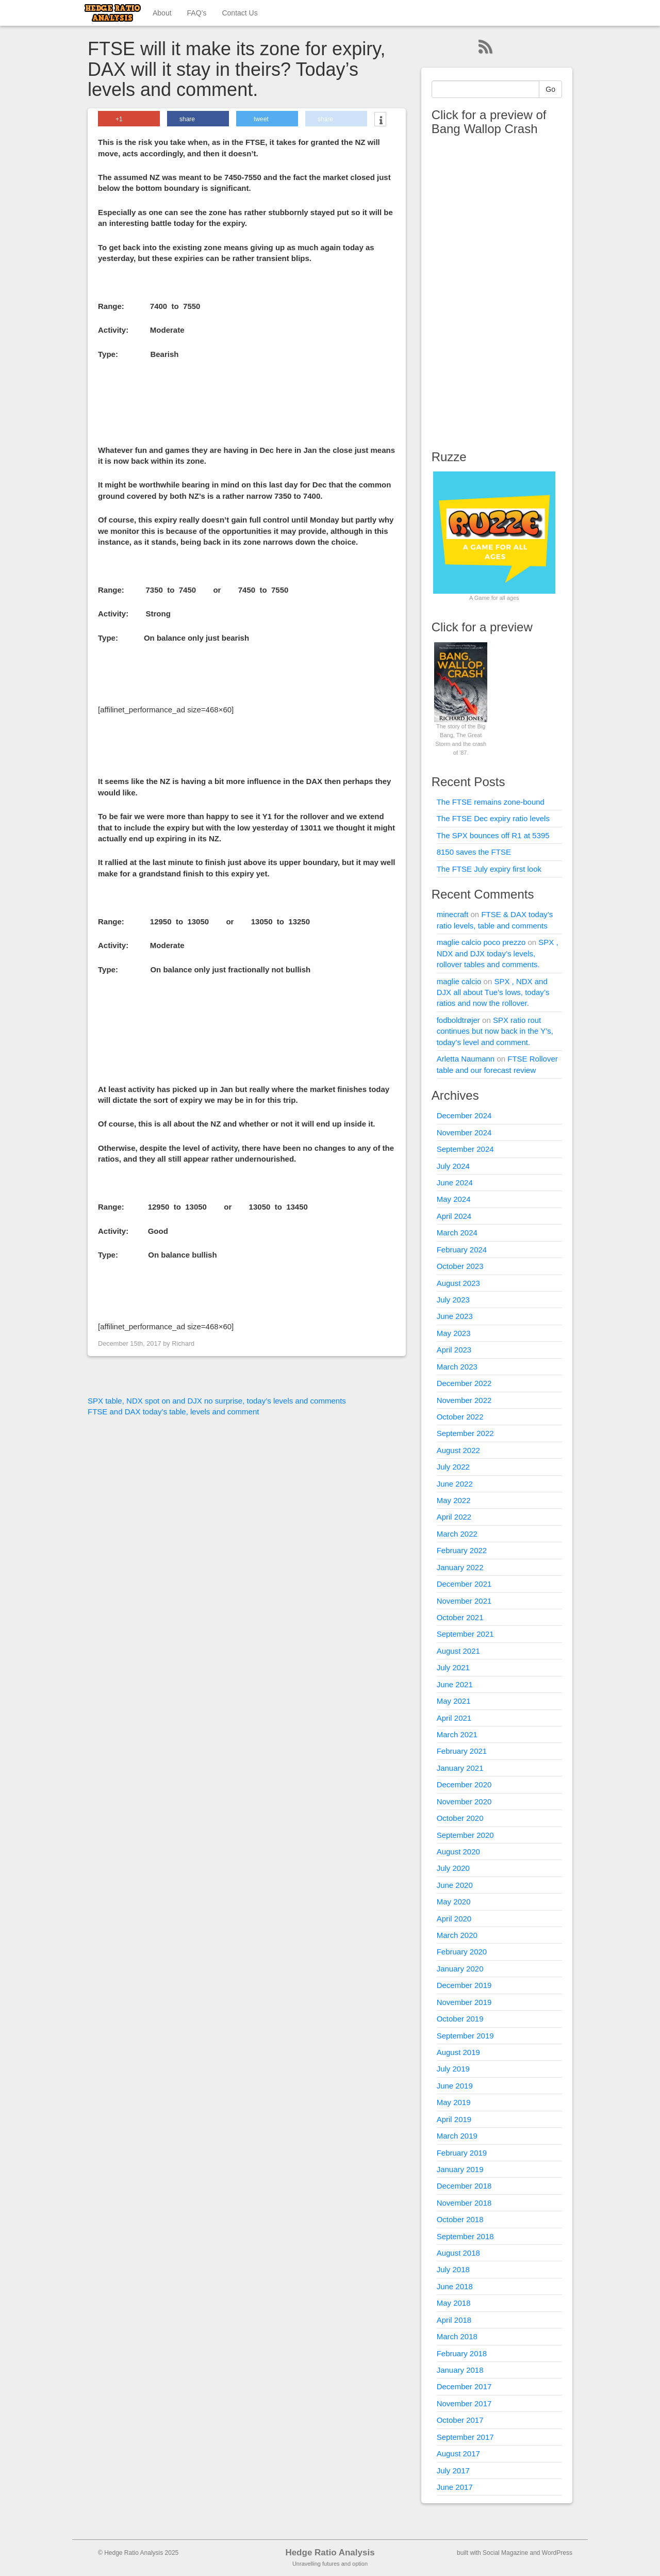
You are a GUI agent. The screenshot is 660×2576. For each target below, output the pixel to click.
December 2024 (464, 1115)
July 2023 (453, 1299)
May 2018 (454, 2302)
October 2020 (460, 1818)
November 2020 (464, 1801)
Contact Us (239, 13)
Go (550, 89)
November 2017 (464, 2403)
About (162, 13)
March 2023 (457, 1366)
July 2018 (453, 2269)
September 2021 (465, 1633)
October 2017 (460, 2420)
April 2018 (454, 2320)
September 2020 (465, 1835)
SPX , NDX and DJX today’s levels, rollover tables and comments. (497, 953)
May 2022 (454, 1500)
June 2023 (455, 1316)
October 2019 (460, 2018)
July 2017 (453, 2470)
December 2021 (464, 1583)
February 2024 (462, 1249)
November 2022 (464, 1400)
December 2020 (464, 1784)
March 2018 (457, 2336)
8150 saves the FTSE (474, 851)
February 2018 (462, 2353)
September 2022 (465, 1433)
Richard (183, 1343)
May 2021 (454, 1701)
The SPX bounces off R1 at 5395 (493, 835)
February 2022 (462, 1550)
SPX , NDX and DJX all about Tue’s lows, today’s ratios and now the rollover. (493, 992)
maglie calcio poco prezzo (481, 942)
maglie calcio (459, 981)
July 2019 (453, 2068)
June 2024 (455, 1182)
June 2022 (455, 1483)
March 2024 (457, 1232)
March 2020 (457, 1935)
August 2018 (458, 2252)
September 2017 (465, 2437)
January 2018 (460, 2370)
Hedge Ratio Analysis (329, 2552)
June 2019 (455, 2085)
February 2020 (462, 1951)
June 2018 (455, 2286)
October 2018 (460, 2219)
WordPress (557, 2552)
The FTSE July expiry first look (489, 869)
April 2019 (454, 2119)
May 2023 (454, 1333)
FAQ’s (197, 13)
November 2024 (464, 1132)
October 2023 (460, 1266)
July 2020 (453, 1868)
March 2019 (457, 2135)
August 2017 (458, 2453)
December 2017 (464, 2386)
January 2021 (460, 1768)
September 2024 (465, 1149)
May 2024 (454, 1199)
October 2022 (460, 1416)
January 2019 (460, 2169)
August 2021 (458, 1650)
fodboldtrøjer (458, 1020)
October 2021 (460, 1617)
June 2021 (455, 1684)
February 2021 (462, 1751)
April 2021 (454, 1718)
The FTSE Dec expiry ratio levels (493, 818)
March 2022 (457, 1533)
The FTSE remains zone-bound (490, 801)
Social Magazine (505, 2552)
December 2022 (464, 1383)
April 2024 (454, 1216)
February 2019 (462, 2152)
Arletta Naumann (466, 1058)
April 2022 (454, 1516)
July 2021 (453, 1667)
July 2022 (453, 1466)
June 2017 (455, 2487)
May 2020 (454, 1901)
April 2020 (454, 1918)
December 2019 (464, 1985)
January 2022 (460, 1567)
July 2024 (453, 1166)
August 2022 (458, 1450)
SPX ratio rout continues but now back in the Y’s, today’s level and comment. (495, 1031)
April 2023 (454, 1349)
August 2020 (458, 1851)
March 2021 (457, 1734)
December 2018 (464, 2185)
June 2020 (455, 1885)
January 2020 (460, 1968)
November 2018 (464, 2202)
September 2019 (465, 2035)
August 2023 (458, 1283)
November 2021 (464, 1600)
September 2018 (465, 2236)
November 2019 (464, 2002)
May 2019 (454, 2102)
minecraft (453, 914)
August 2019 (458, 2052)
